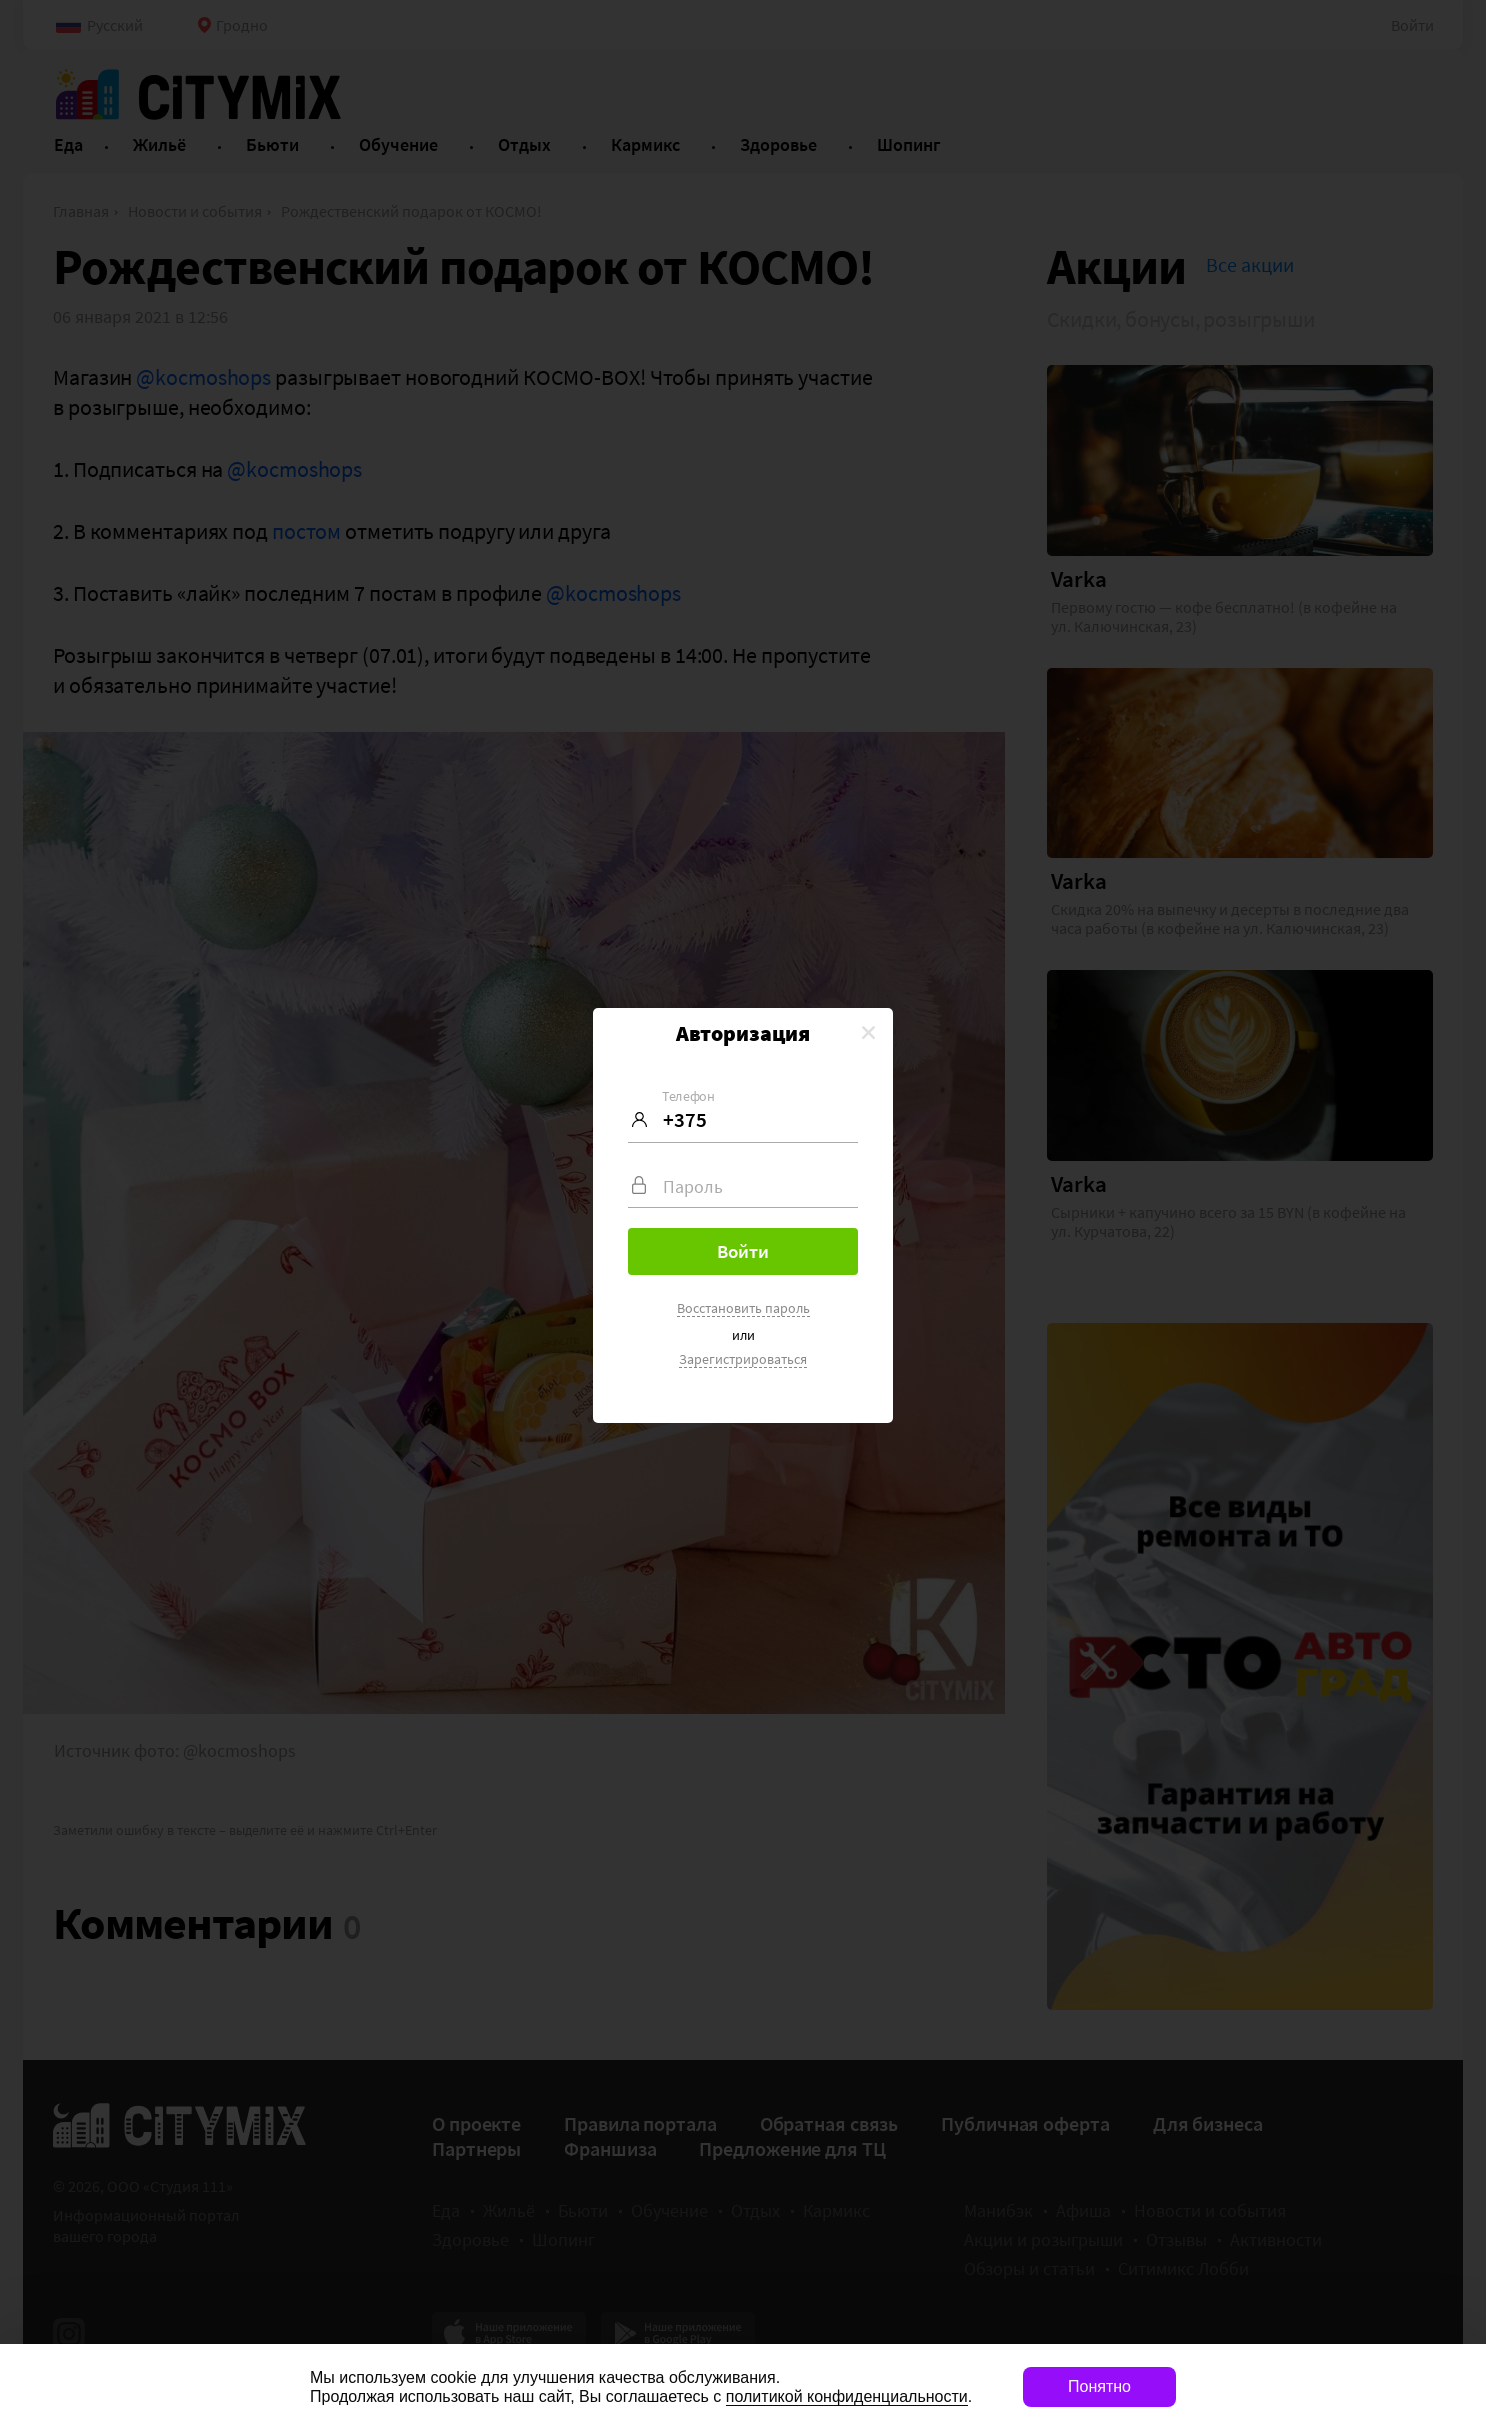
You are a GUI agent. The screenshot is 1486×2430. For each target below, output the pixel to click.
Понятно (1099, 2386)
